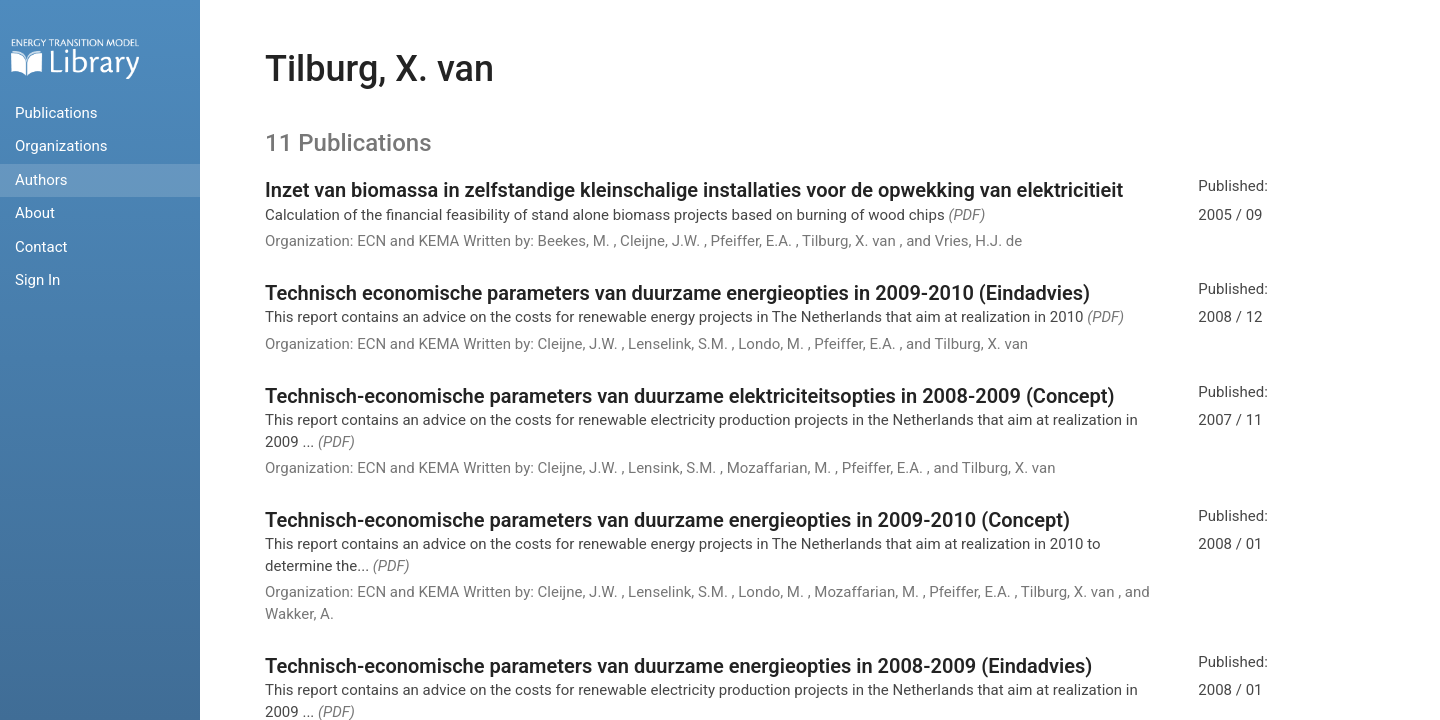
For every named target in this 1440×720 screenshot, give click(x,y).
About (35, 213)
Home (75, 58)
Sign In (37, 280)
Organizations (61, 146)
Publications (56, 113)
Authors (41, 180)
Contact (41, 247)
